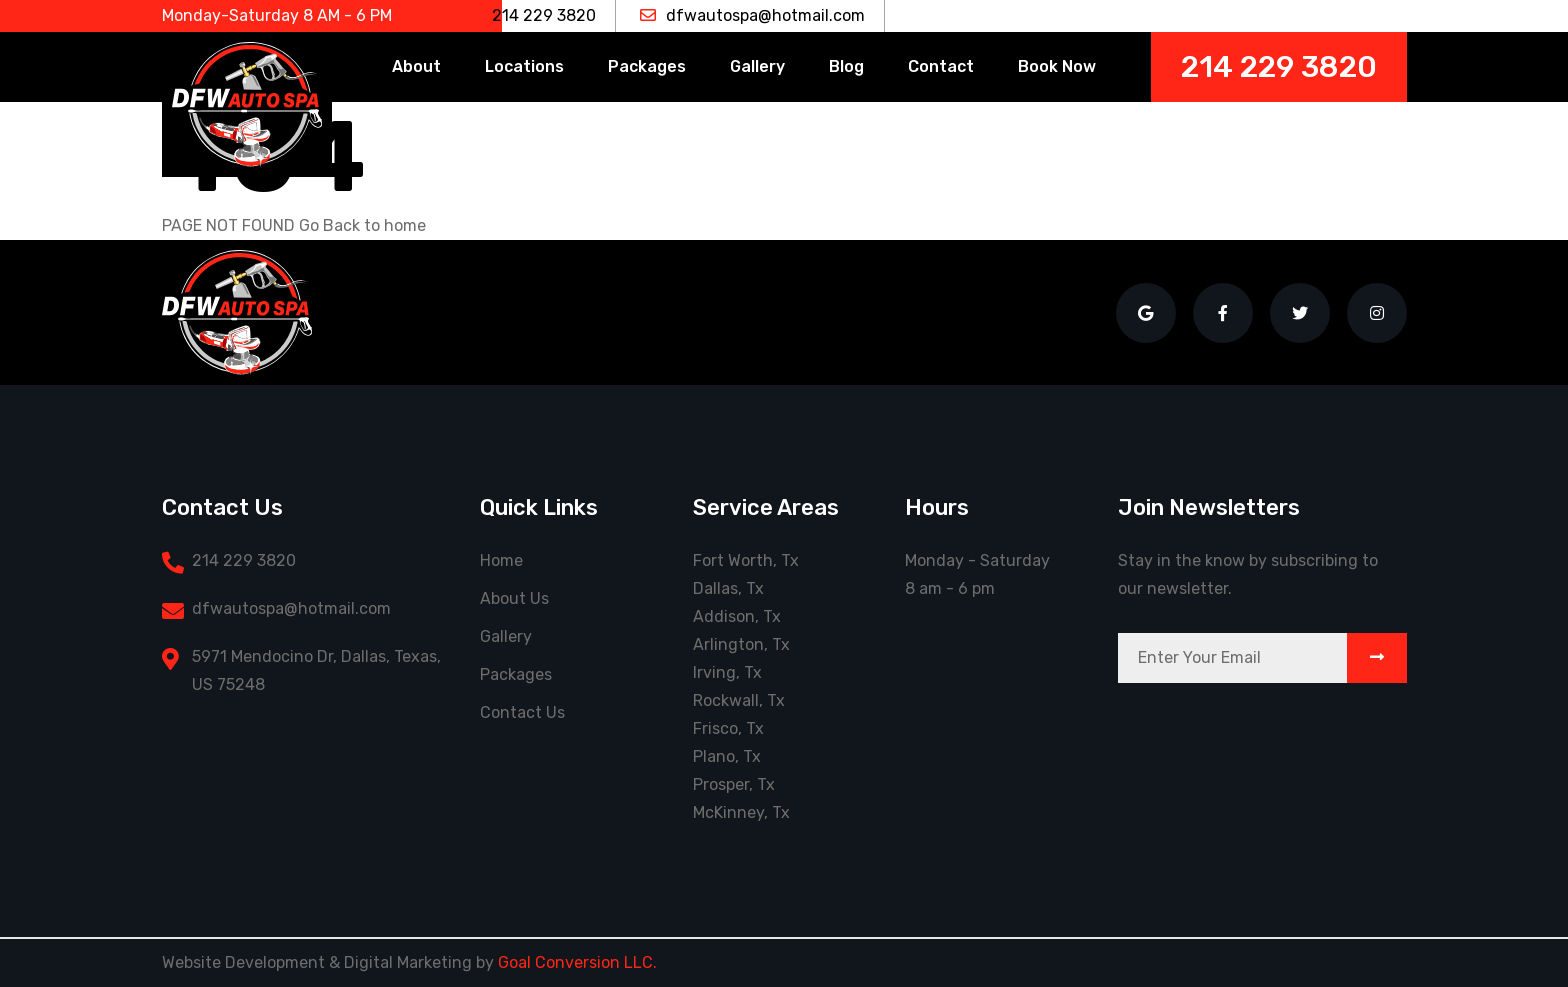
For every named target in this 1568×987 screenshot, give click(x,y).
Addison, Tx (737, 616)
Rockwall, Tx (739, 700)
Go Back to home (362, 225)
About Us (514, 598)
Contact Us (522, 712)
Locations (524, 66)
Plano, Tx (727, 756)
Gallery (757, 66)
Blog (846, 66)
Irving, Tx (727, 672)
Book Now (1057, 66)
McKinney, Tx (741, 812)
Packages (647, 66)
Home (501, 560)
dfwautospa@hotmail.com (752, 15)
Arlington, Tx (741, 644)
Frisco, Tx (728, 728)
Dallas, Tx (728, 588)
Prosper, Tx (734, 784)
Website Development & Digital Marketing (317, 962)
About (416, 66)
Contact (941, 66)
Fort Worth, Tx (746, 560)
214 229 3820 (531, 15)
